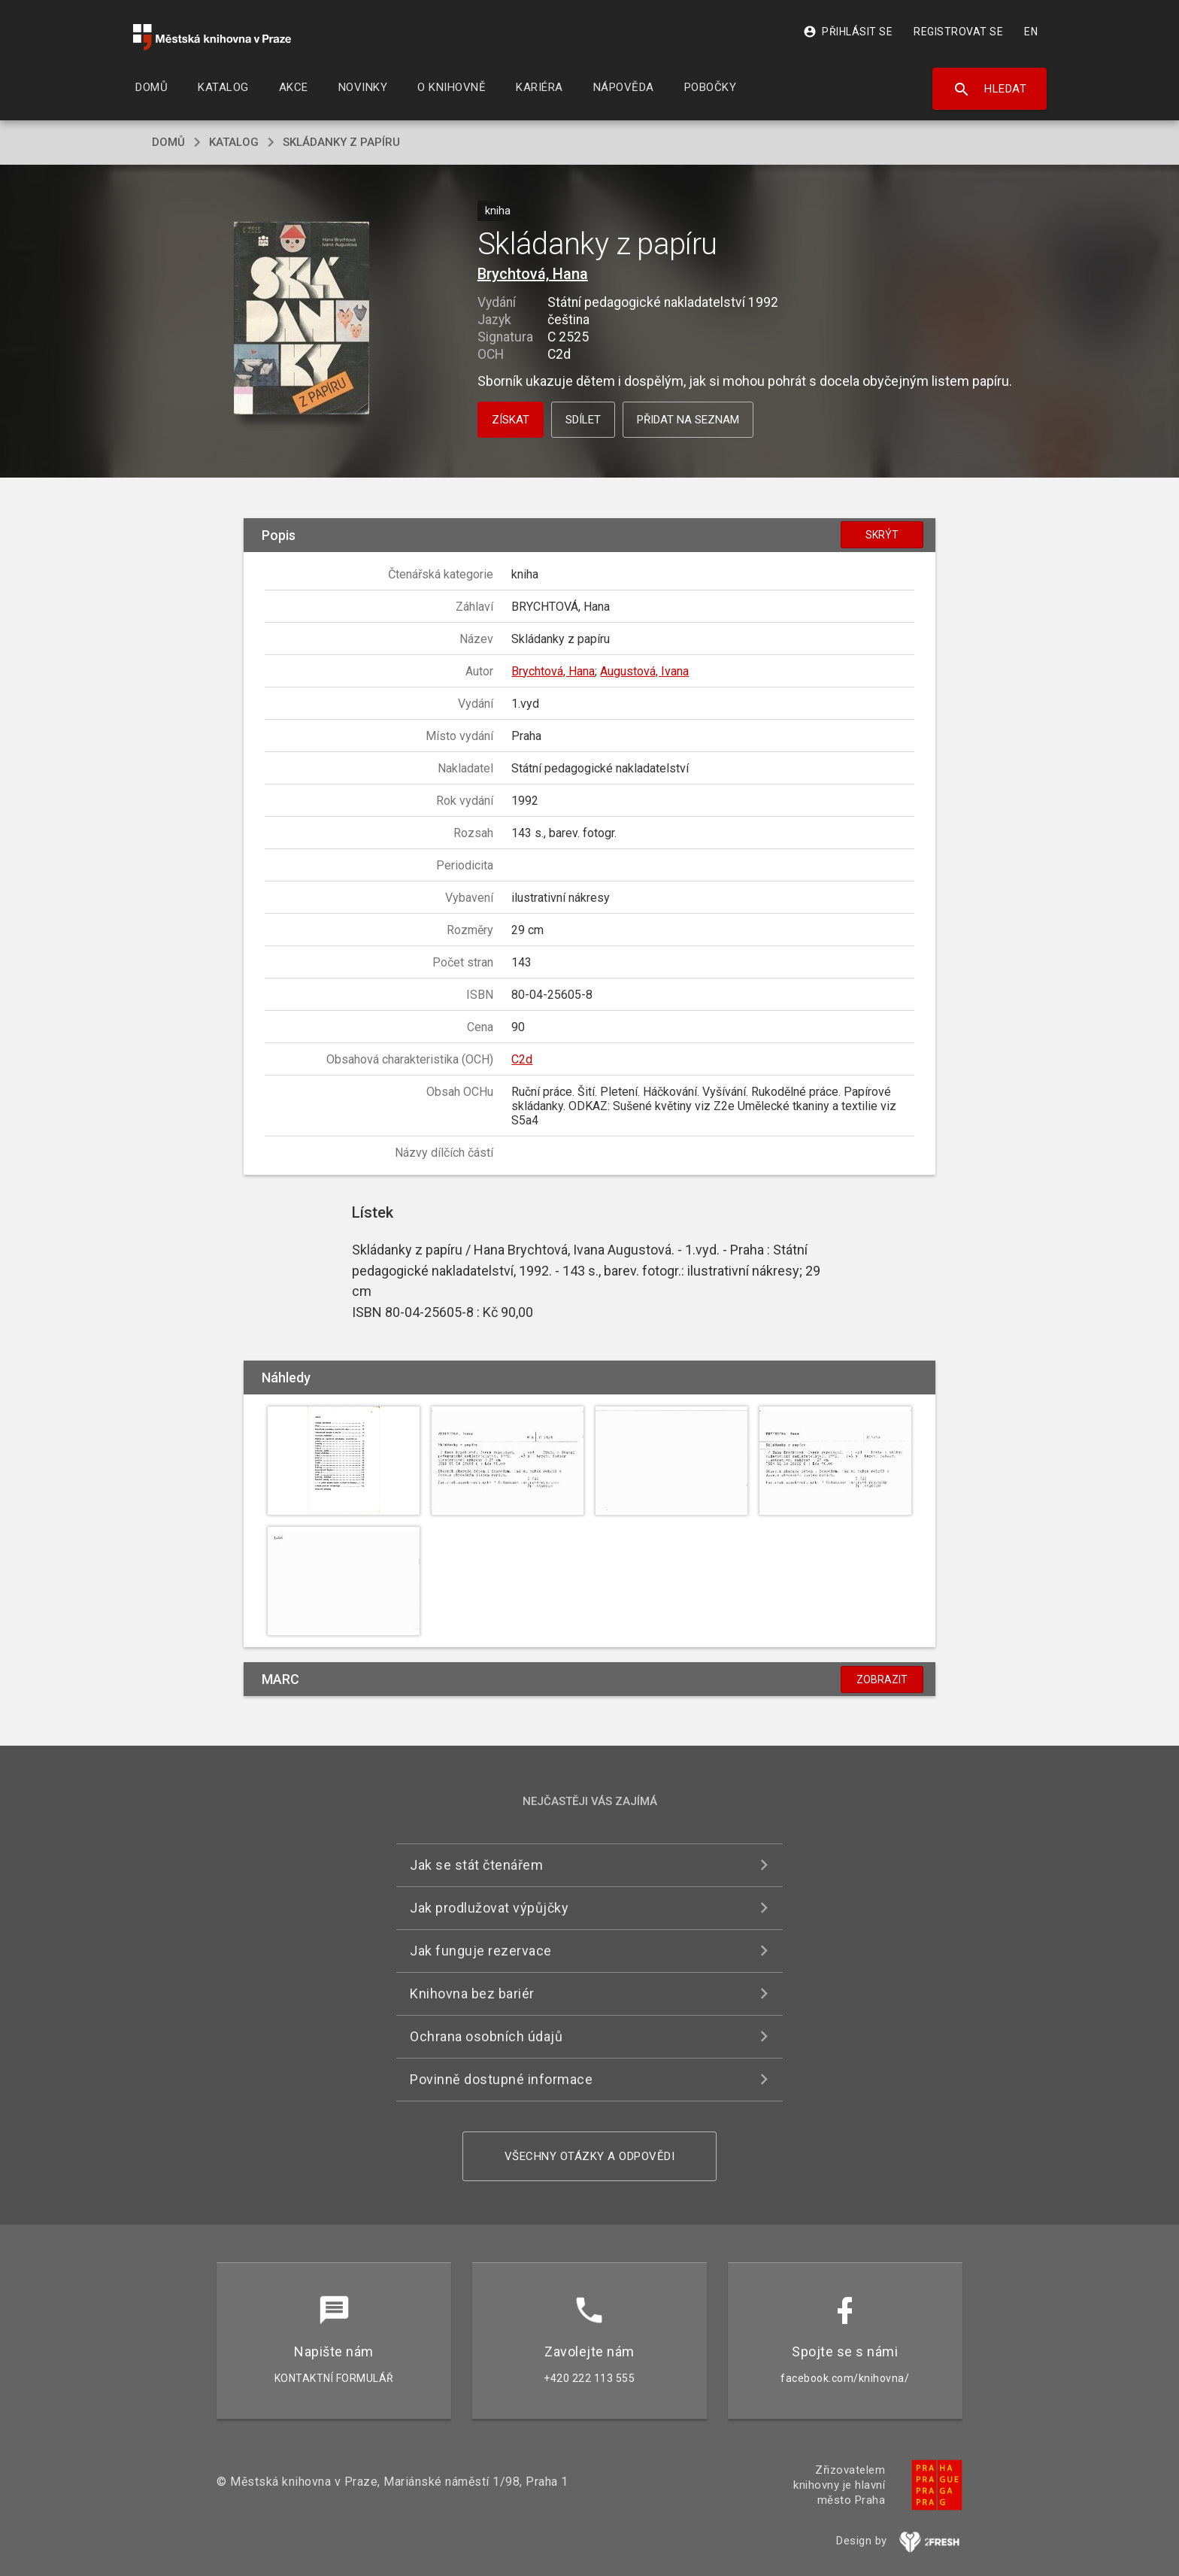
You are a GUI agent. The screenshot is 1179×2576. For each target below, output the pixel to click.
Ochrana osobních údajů (486, 2036)
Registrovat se (958, 32)
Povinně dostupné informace (501, 2079)
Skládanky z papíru (341, 142)
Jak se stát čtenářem (476, 1865)
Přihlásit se (848, 31)
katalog (234, 142)
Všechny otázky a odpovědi (590, 2156)
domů (168, 142)
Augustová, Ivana (644, 671)
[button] (301, 319)
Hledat (990, 89)
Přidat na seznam (688, 419)
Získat (510, 419)
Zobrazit (882, 1679)
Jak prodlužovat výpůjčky (489, 1908)
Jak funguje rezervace (481, 1951)
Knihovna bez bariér (472, 1993)
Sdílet (583, 419)
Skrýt (882, 535)
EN (1031, 32)
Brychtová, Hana (532, 274)
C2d (521, 1059)
